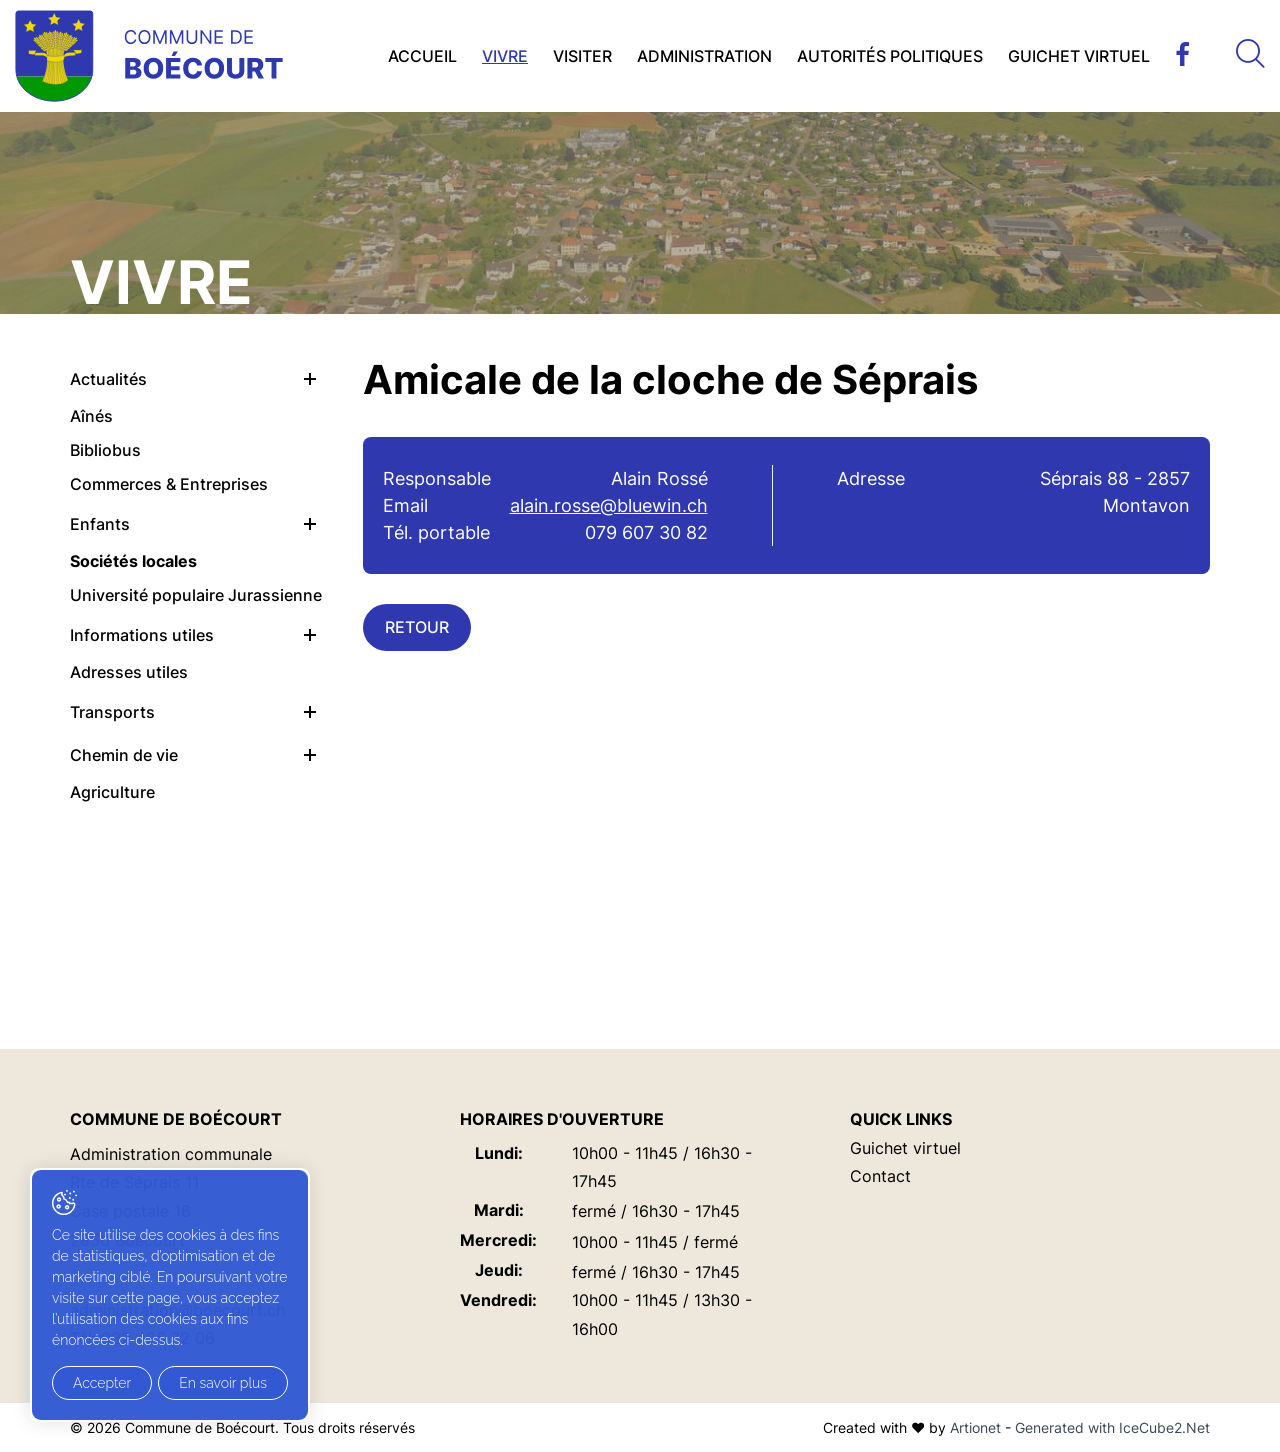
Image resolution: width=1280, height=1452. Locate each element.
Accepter (102, 1383)
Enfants (100, 524)
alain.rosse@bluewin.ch (609, 505)
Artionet (975, 1427)
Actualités (108, 379)
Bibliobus (105, 450)
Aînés (91, 416)
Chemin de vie (124, 755)
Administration (704, 56)
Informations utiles (142, 635)
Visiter (582, 56)
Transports (112, 712)
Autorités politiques (890, 56)
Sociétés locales (133, 561)
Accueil (422, 56)
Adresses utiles (129, 672)
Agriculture (112, 792)
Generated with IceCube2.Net (1112, 1427)
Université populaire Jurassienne (196, 595)
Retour (417, 627)
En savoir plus (223, 1383)
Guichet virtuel (1079, 56)
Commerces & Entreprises (169, 484)
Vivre (505, 56)
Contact (880, 1176)
